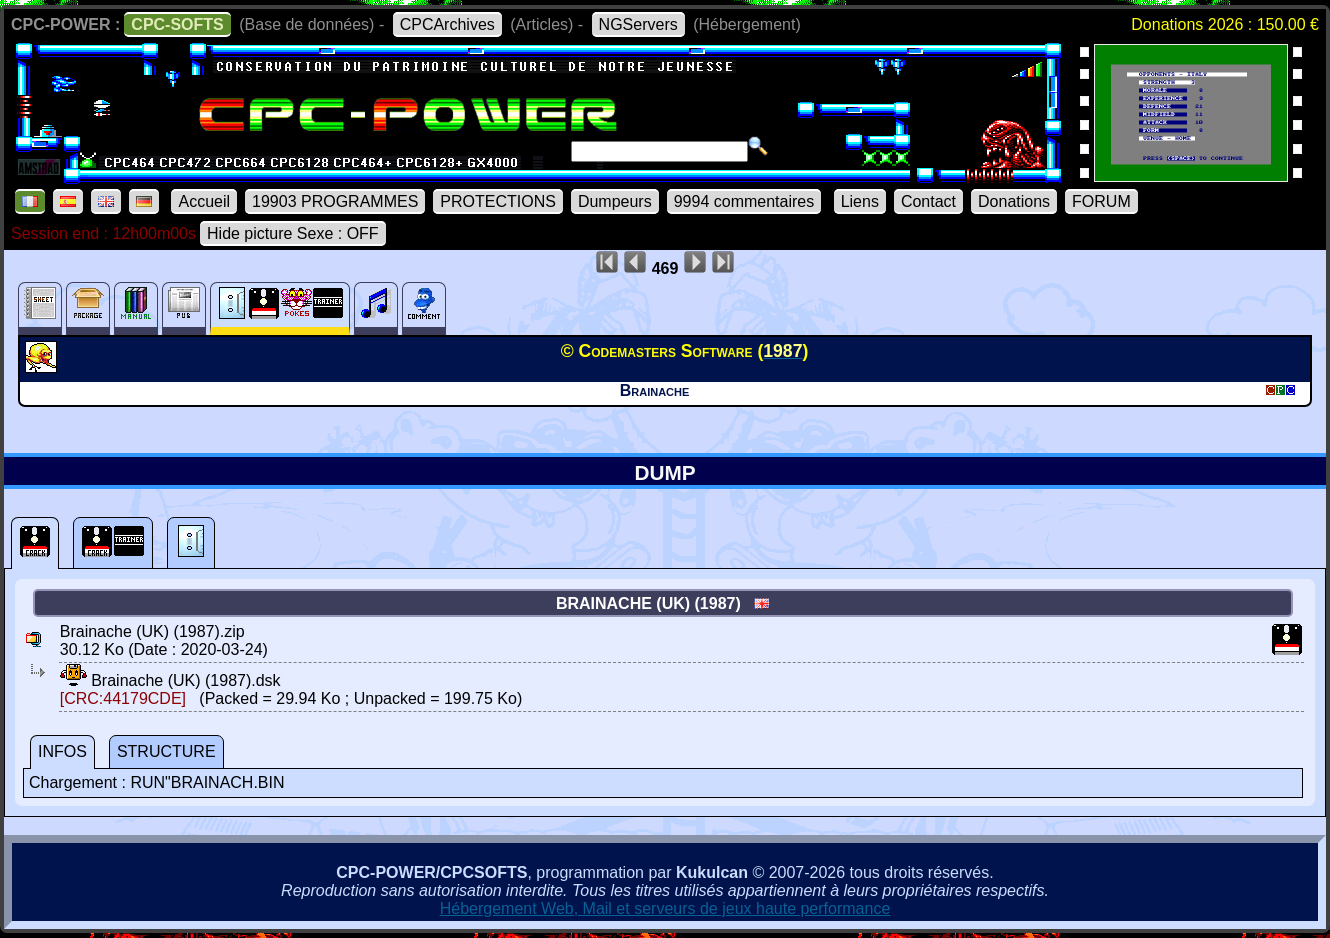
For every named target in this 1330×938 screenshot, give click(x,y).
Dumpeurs (615, 201)
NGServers (638, 24)
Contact (928, 201)
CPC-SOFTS (177, 24)
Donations (1014, 201)
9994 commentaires (744, 201)
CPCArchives (447, 24)
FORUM (1101, 201)
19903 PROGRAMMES (335, 201)
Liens (860, 201)
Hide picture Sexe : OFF (293, 233)
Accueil (204, 201)
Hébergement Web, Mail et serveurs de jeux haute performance (665, 908)
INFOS (62, 751)
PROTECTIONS (498, 201)
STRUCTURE (166, 751)
